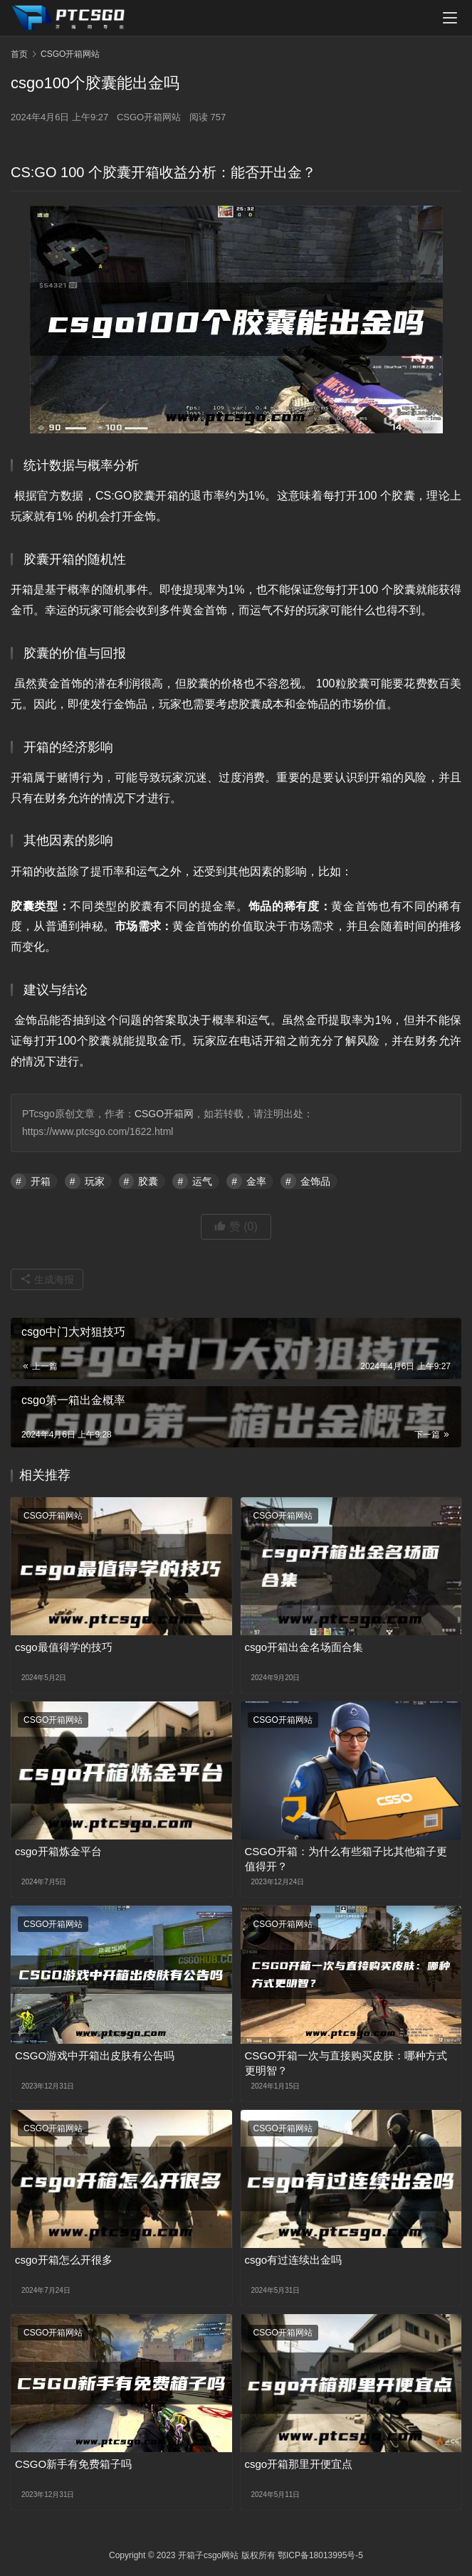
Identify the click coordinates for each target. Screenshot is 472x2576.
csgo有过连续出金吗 (293, 2260)
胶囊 (148, 1181)
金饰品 (315, 1181)
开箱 (41, 1181)
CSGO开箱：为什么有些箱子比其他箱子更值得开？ (346, 1858)
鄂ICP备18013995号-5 (320, 2555)
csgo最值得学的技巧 (63, 1647)
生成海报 (47, 1279)
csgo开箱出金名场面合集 (304, 1647)
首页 (19, 54)
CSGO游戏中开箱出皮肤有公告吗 (94, 2055)
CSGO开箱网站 (149, 117)
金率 (256, 1181)
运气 (202, 1181)
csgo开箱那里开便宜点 (299, 2464)
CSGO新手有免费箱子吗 (73, 2464)
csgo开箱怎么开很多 (63, 2260)
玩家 (95, 1181)
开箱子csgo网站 (208, 2555)
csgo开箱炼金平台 (58, 1851)
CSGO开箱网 (164, 1113)
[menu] (450, 18)
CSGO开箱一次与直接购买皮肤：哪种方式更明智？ (346, 2062)
